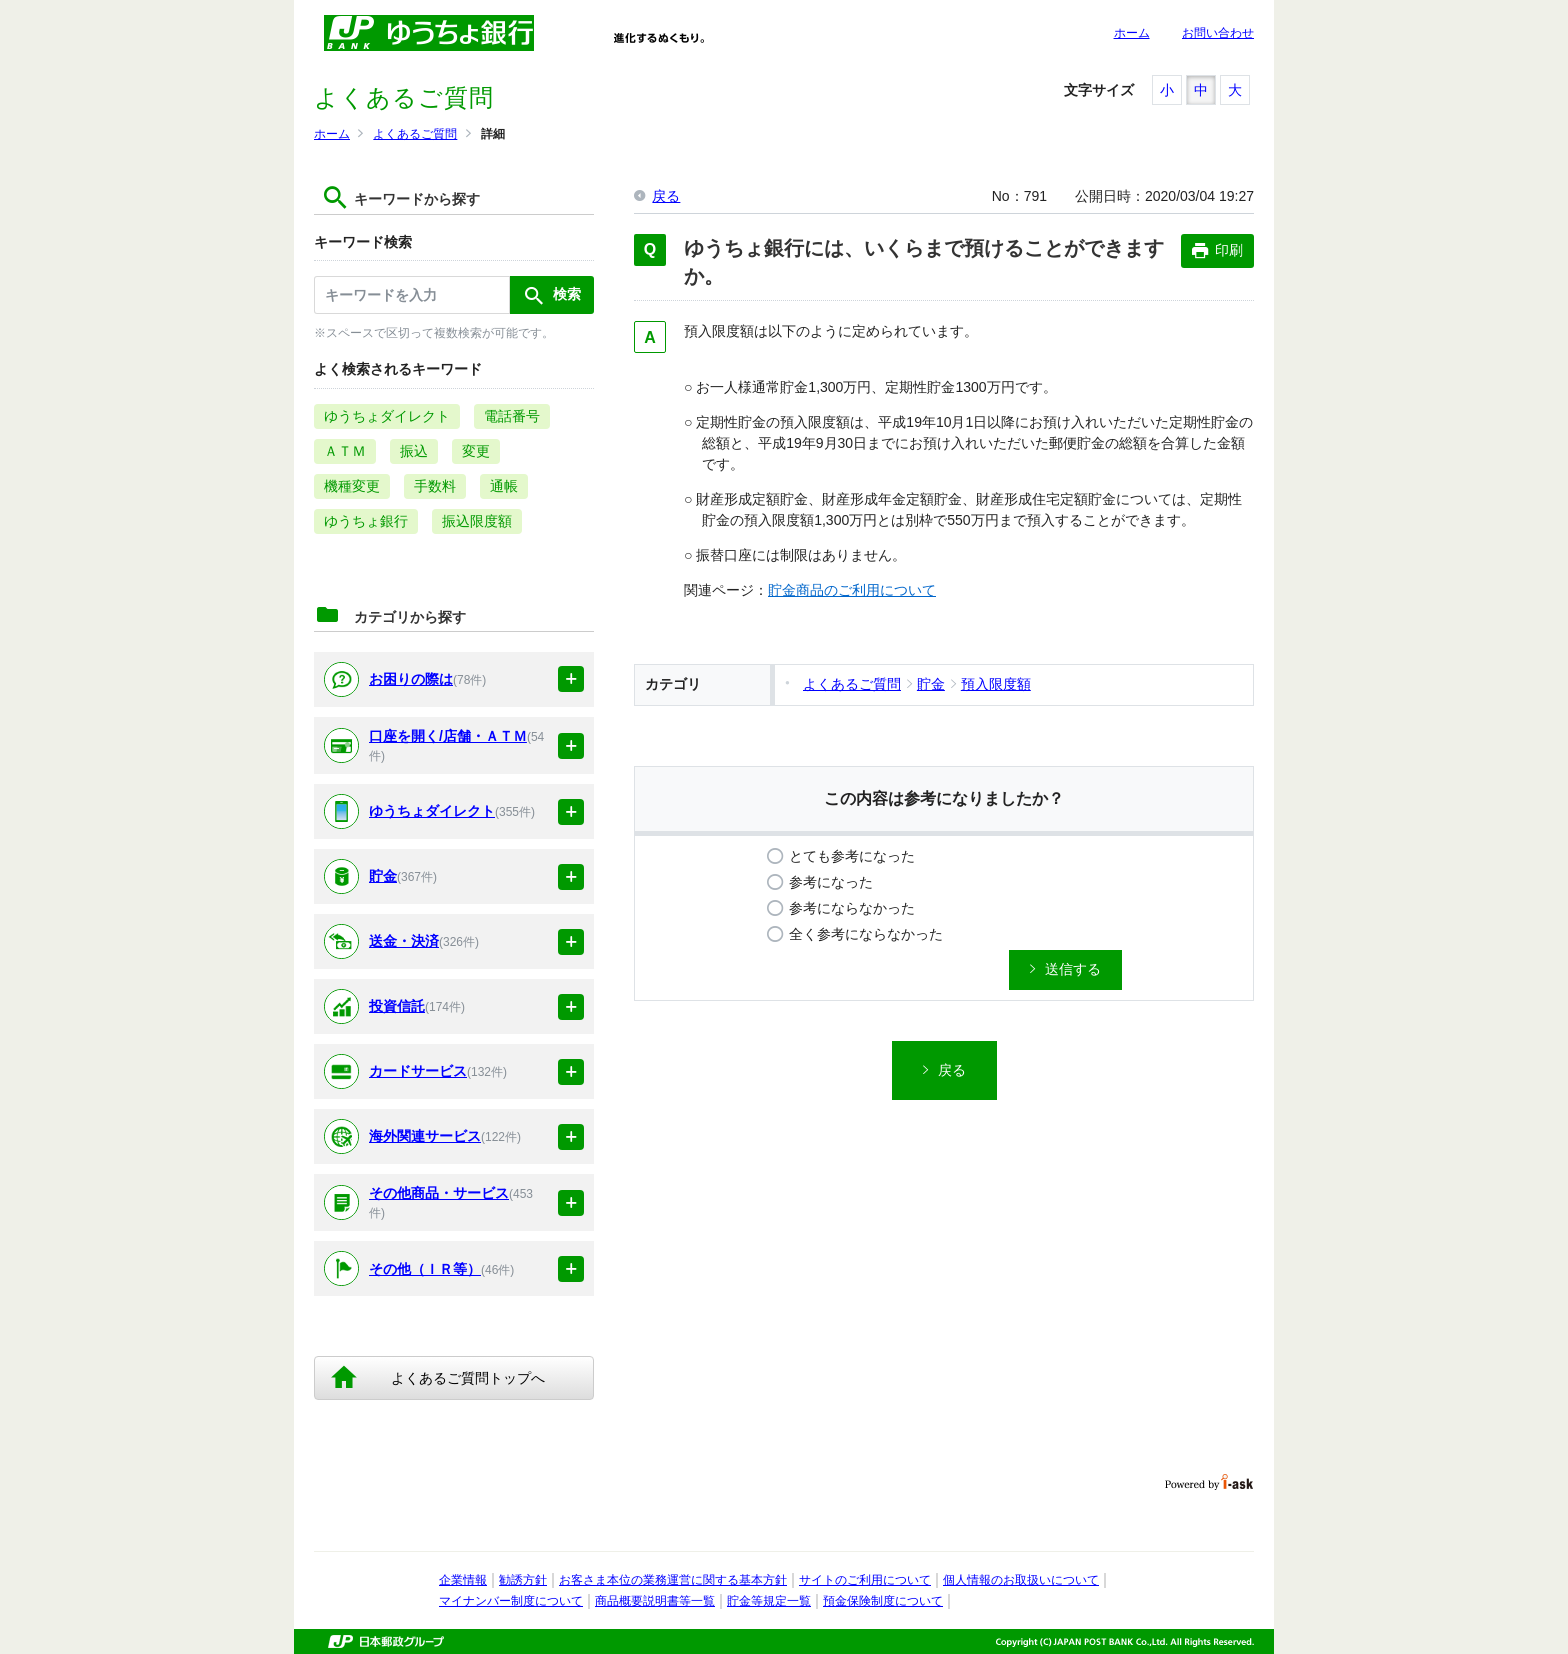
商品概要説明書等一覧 (655, 1601)
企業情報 (463, 1580)
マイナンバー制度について (511, 1601)
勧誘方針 (523, 1580)
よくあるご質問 (415, 134)
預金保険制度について (883, 1601)
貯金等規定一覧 (769, 1601)
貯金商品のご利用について (852, 590)
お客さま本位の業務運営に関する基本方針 (673, 1580)
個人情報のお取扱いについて (1021, 1580)
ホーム (1132, 33)
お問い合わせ (1218, 33)
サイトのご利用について (865, 1580)
